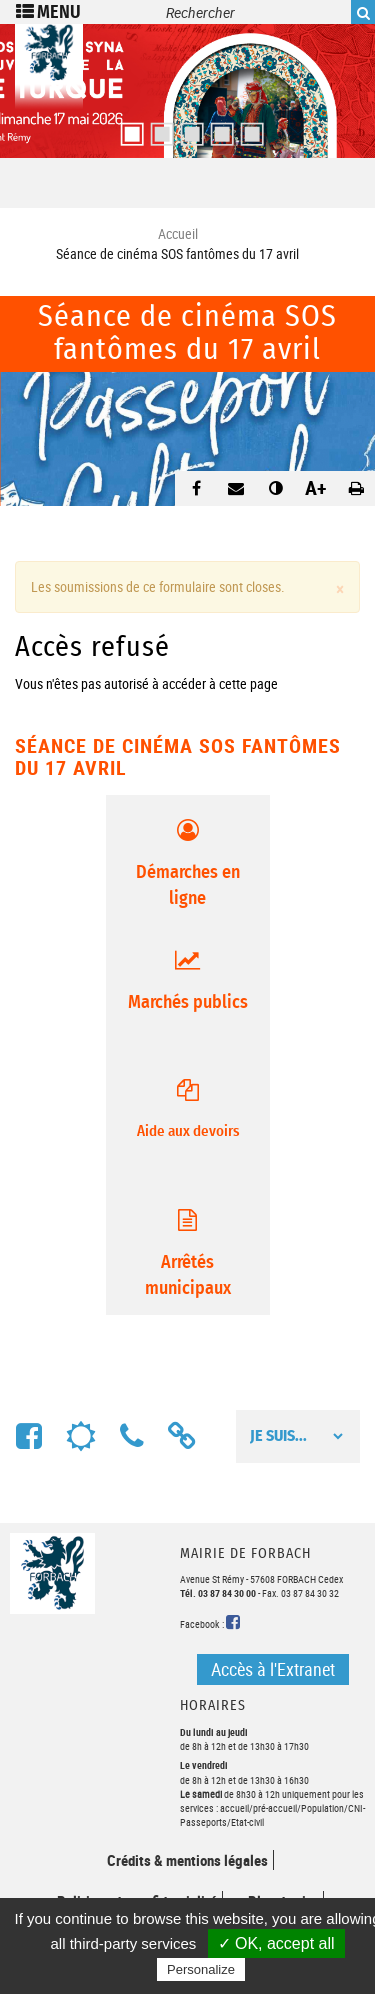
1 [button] (128, 128)
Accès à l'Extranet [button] (273, 1669)
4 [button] (218, 128)
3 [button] (188, 128)
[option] (187, 91)
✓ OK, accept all (276, 1943)
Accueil (178, 233)
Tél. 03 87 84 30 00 (218, 1593)
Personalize (201, 1969)
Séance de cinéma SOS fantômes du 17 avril (187, 333)
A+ (316, 487)
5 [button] (248, 128)
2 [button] (158, 128)
